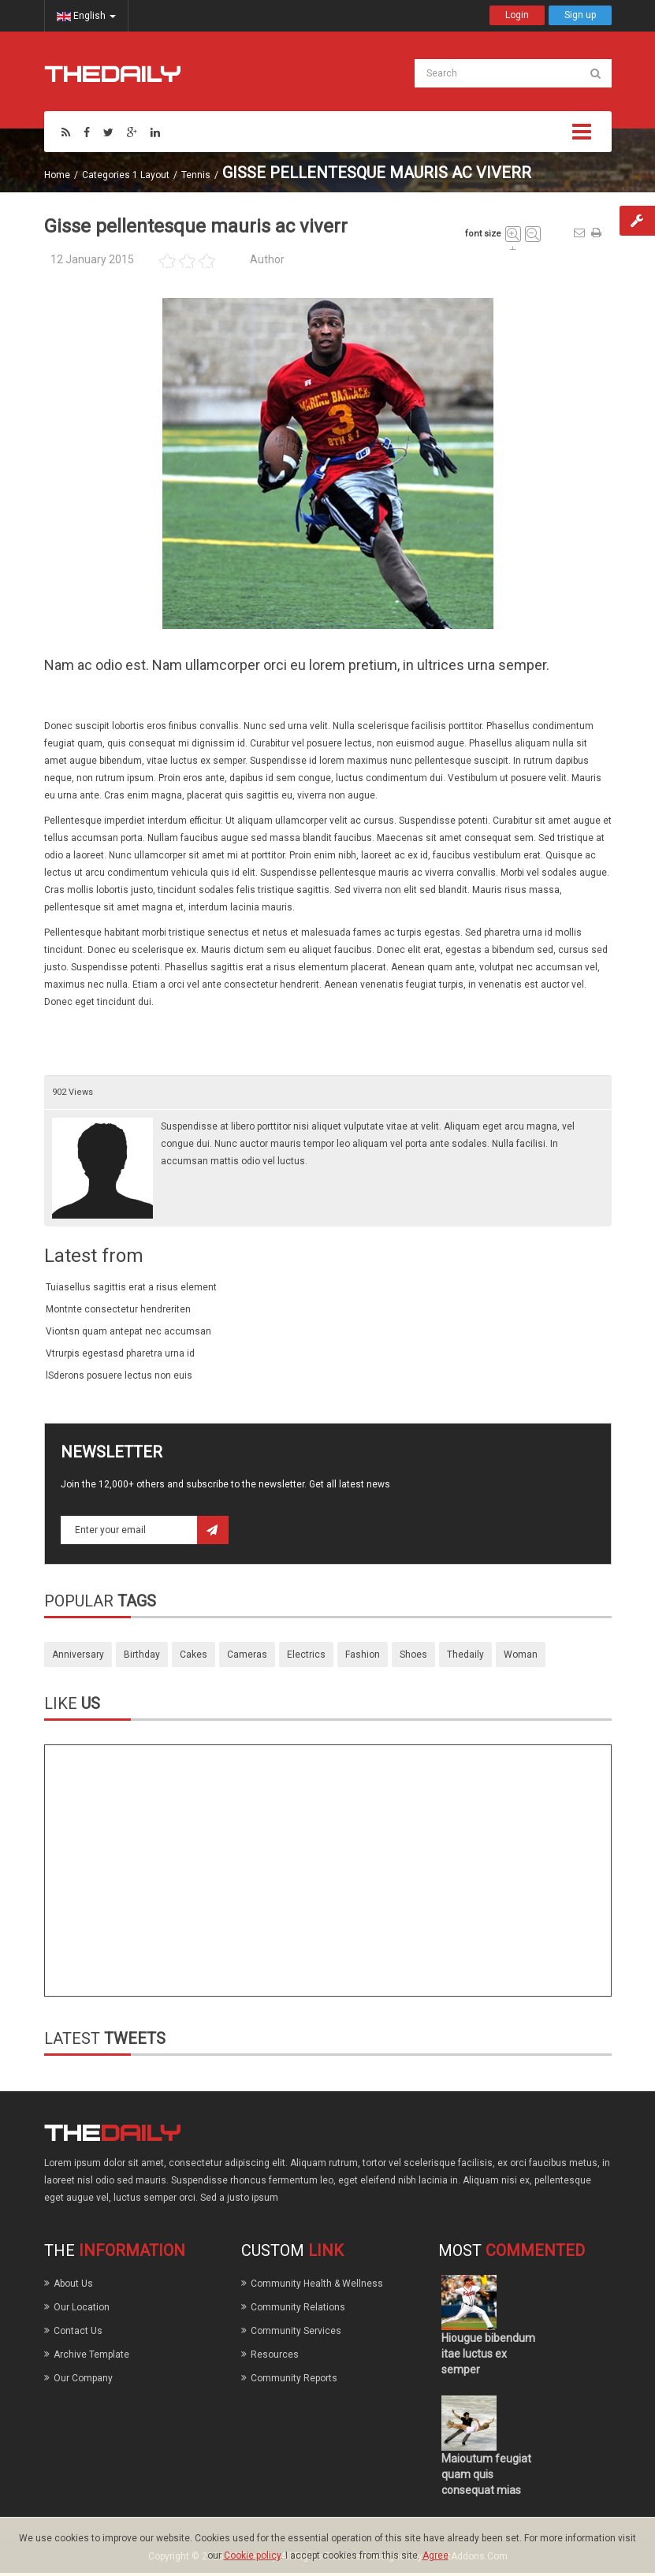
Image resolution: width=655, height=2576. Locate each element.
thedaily (465, 1654)
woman (521, 1654)
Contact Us (78, 2330)
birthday (142, 1654)
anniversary (78, 1654)
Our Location (82, 2307)
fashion (362, 1654)
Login (517, 14)
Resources (275, 2354)
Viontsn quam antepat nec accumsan (128, 1331)
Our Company (83, 2378)
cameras (247, 1654)
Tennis (195, 175)
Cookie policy (252, 2555)
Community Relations (298, 2307)
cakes (193, 1654)
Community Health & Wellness (317, 2283)
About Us (73, 2283)
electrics (306, 1654)
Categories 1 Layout (125, 175)
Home (57, 175)
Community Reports (294, 2378)
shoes (413, 1654)
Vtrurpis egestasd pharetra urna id (120, 1353)
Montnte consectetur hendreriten (118, 1309)
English (86, 15)
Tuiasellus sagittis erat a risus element (131, 1287)
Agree (435, 2555)
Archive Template (91, 2354)
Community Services (296, 2330)
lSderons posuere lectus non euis (119, 1375)
